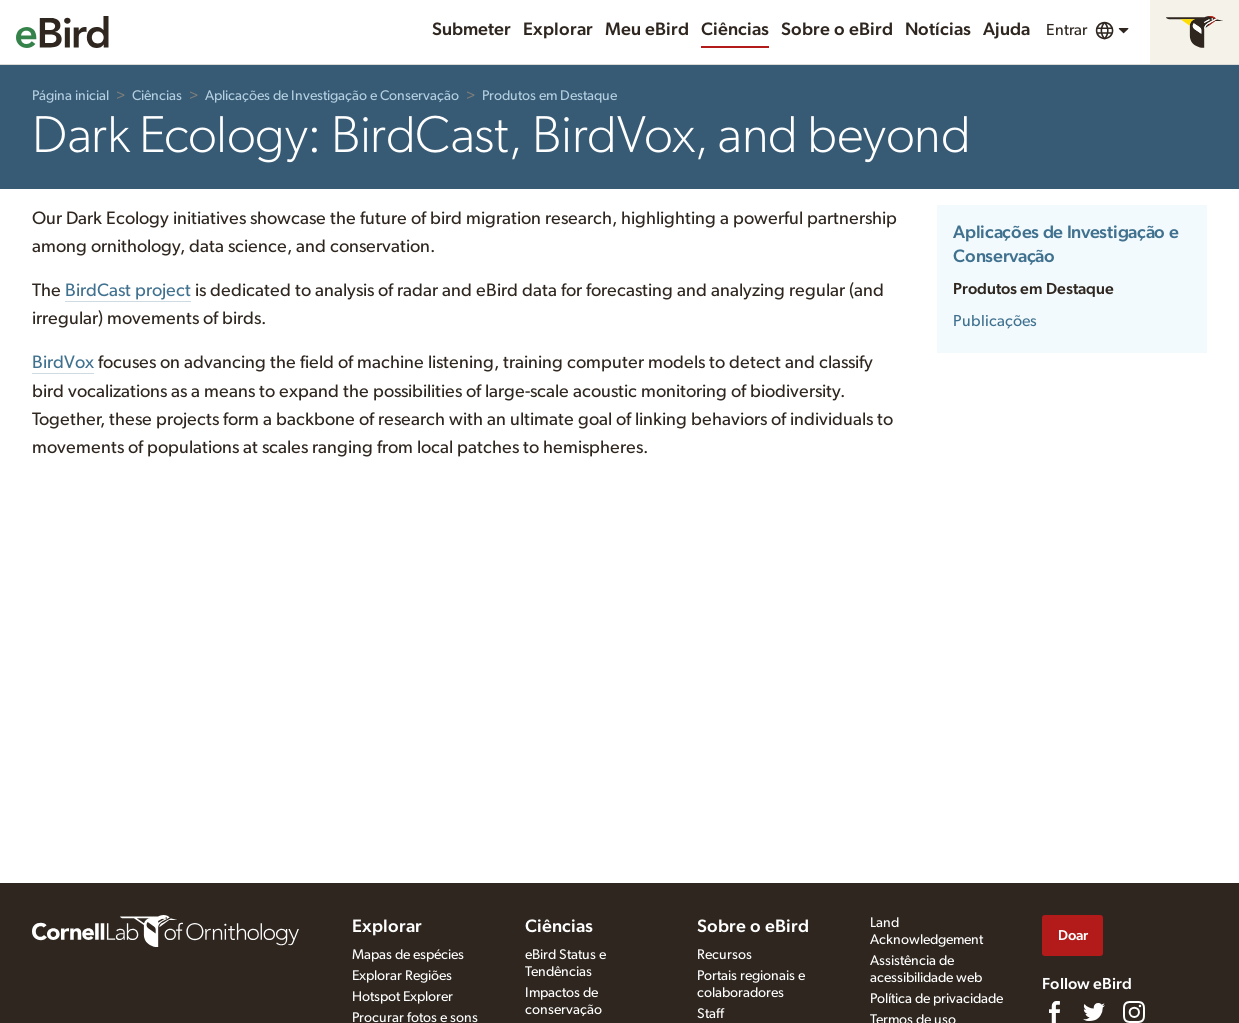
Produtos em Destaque (549, 96)
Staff (710, 1014)
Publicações (995, 321)
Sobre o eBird (837, 30)
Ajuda (1006, 30)
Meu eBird (647, 30)
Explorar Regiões (402, 976)
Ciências (735, 30)
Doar (1073, 935)
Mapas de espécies (408, 955)
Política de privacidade (936, 999)
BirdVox (63, 363)
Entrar (1066, 30)
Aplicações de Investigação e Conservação (332, 96)
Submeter (471, 30)
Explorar (558, 30)
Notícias (938, 30)
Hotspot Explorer (402, 997)
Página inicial (70, 96)
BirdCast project (128, 291)
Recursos (724, 955)
